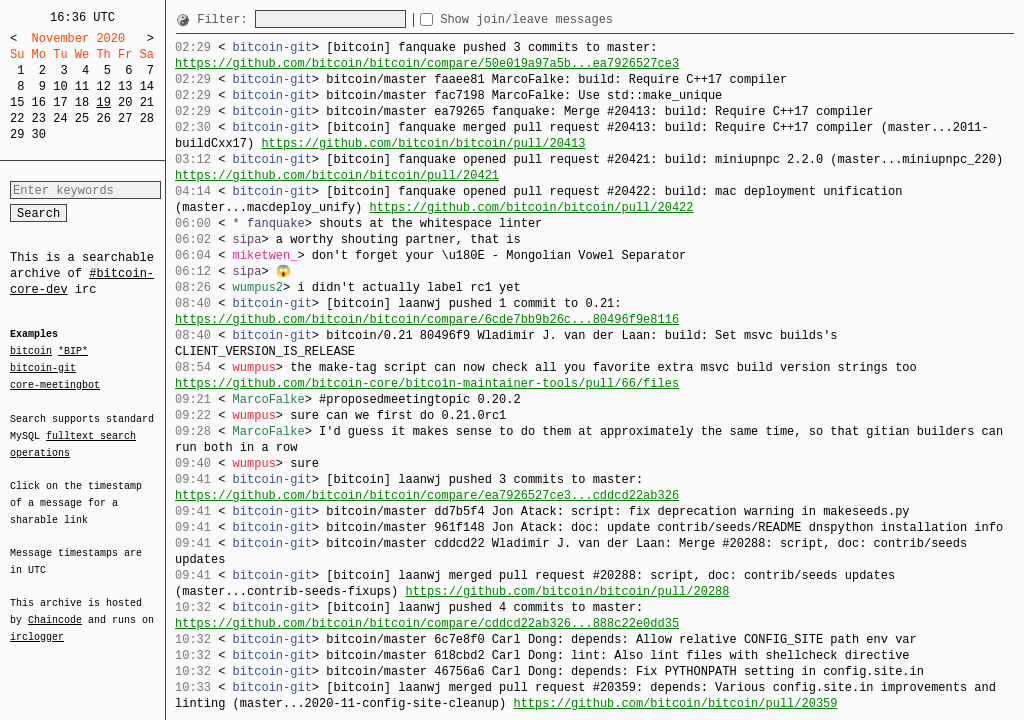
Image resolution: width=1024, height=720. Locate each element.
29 (17, 134)
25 (82, 118)
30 (39, 134)
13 (125, 86)
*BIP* (73, 352)
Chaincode (55, 608)
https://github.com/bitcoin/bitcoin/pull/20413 (423, 143)
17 (60, 102)
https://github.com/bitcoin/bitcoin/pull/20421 (337, 175)
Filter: (226, 19)
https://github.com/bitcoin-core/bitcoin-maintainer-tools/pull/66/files (427, 383)
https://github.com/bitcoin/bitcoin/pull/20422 (531, 207)
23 (39, 118)
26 (103, 118)
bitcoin (31, 352)
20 (125, 102)
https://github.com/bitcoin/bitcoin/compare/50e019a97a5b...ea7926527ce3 (427, 63)
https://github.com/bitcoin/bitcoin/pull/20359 (675, 703)
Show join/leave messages (562, 19)
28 (147, 118)
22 (17, 118)
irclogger (37, 624)
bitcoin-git (43, 368)
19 (103, 102)
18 (82, 102)
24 (60, 118)
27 (125, 118)
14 (147, 86)
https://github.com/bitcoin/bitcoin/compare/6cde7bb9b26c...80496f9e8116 (427, 319)
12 (103, 86)
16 (39, 102)
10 (60, 86)
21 (147, 102)
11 (82, 86)
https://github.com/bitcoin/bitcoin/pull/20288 (567, 591)
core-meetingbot (55, 384)
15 (17, 102)
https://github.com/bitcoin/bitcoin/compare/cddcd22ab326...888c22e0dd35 (427, 623)
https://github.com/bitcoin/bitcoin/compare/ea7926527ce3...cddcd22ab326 (427, 495)
